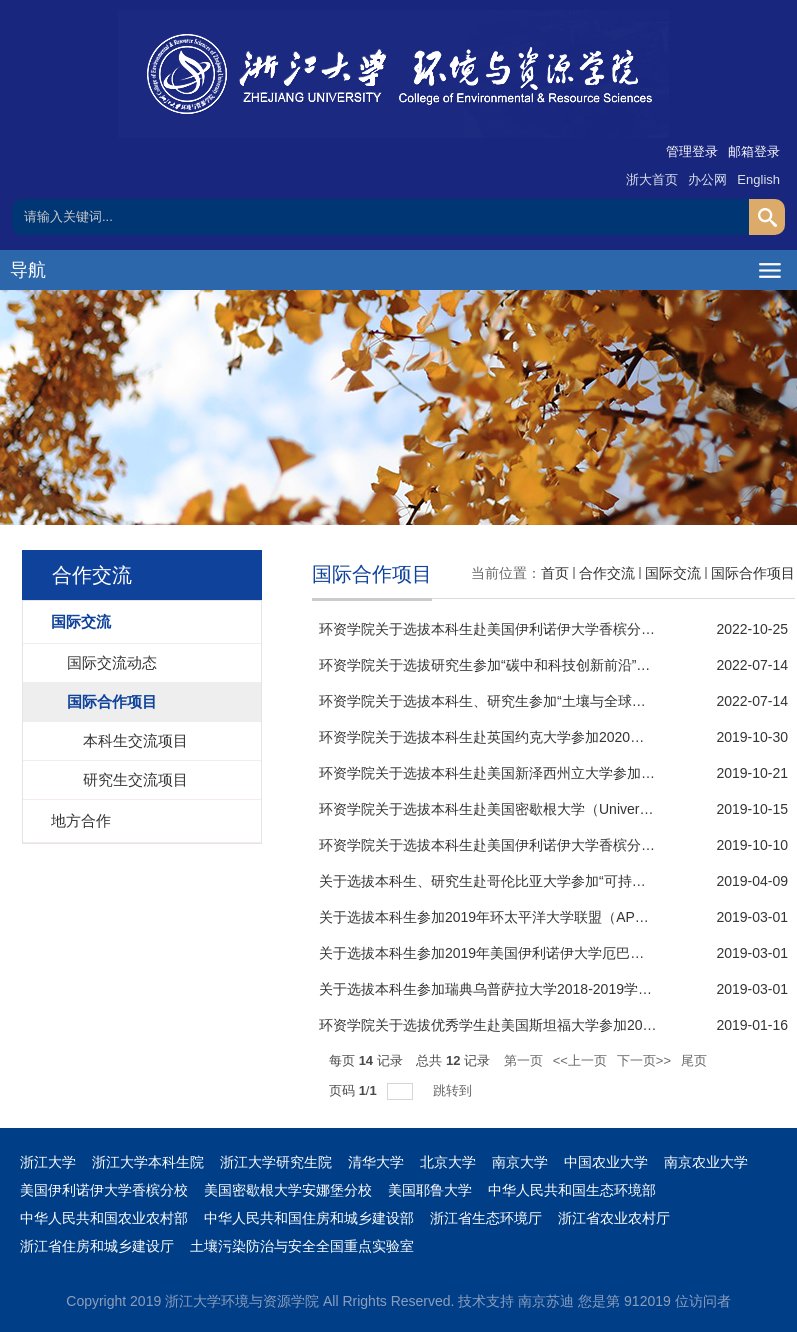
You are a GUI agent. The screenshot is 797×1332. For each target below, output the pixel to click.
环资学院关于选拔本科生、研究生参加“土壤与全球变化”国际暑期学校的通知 (554, 701)
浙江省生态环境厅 (486, 1218)
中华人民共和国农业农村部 (104, 1218)
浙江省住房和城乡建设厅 (97, 1246)
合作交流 (607, 573)
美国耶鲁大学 (430, 1190)
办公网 (707, 179)
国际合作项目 (753, 573)
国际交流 (673, 573)
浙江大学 (48, 1162)
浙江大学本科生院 (148, 1162)
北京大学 (448, 1162)
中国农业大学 (606, 1162)
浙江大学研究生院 (276, 1162)
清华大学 (376, 1162)
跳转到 (454, 1090)
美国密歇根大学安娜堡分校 (288, 1190)
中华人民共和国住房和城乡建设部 (309, 1218)
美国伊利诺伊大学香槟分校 (104, 1190)
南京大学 (520, 1162)
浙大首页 (652, 179)
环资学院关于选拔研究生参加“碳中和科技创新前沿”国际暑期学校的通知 (540, 665)
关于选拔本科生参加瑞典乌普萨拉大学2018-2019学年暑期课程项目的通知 (548, 989)
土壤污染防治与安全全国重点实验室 (302, 1246)
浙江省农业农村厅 (614, 1218)
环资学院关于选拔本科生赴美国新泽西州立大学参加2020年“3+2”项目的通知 (554, 773)
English (758, 179)
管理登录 (692, 151)
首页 (555, 573)
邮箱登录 (754, 151)
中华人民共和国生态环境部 (572, 1190)
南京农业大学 (706, 1162)
